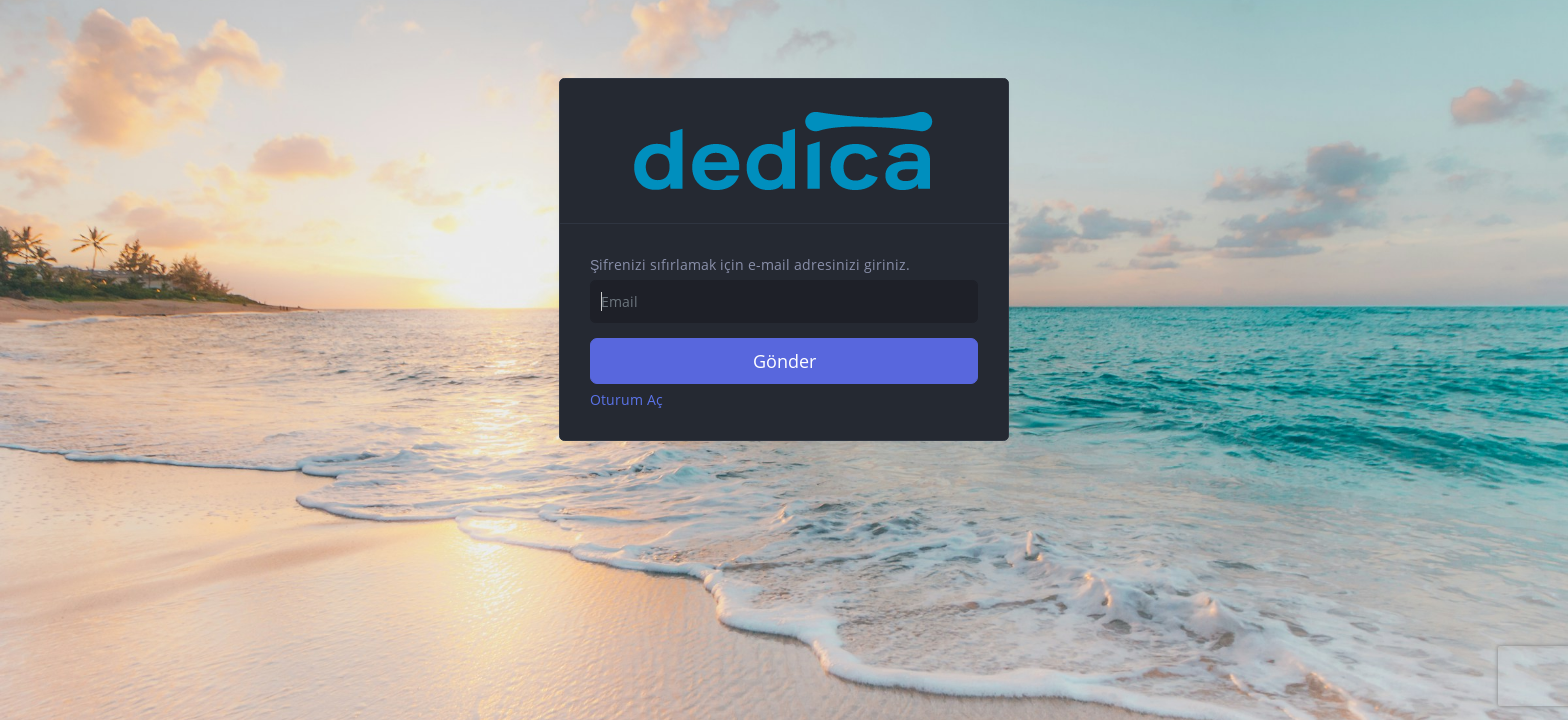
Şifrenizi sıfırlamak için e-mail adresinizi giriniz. (750, 264)
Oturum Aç (626, 399)
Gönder (784, 361)
